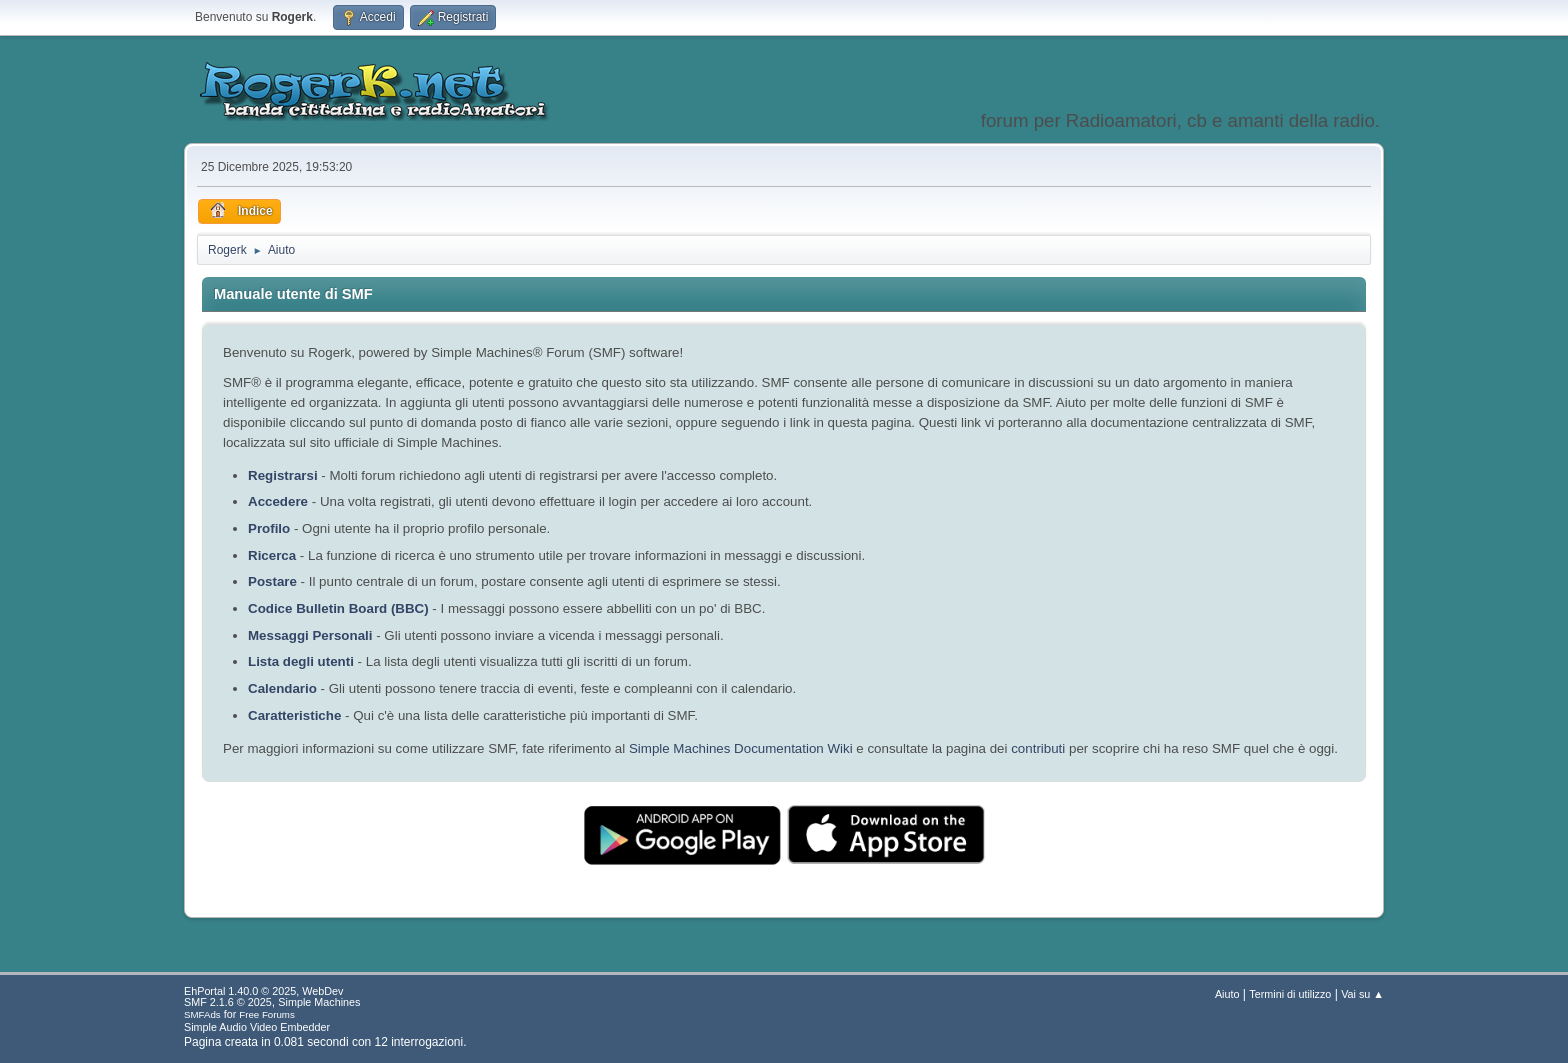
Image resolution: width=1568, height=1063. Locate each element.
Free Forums (267, 1014)
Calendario (282, 688)
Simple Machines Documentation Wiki (741, 748)
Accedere (278, 501)
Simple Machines (319, 1002)
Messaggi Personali (310, 635)
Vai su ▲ (1362, 994)
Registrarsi (283, 475)
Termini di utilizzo (1290, 994)
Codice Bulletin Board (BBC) (338, 608)
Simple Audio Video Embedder (257, 1027)
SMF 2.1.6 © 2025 (228, 1002)
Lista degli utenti (301, 661)
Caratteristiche (294, 715)
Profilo (269, 528)
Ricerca (272, 555)
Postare (272, 581)
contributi (1038, 748)
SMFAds (202, 1014)
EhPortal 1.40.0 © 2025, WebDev (263, 991)
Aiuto (1227, 994)
